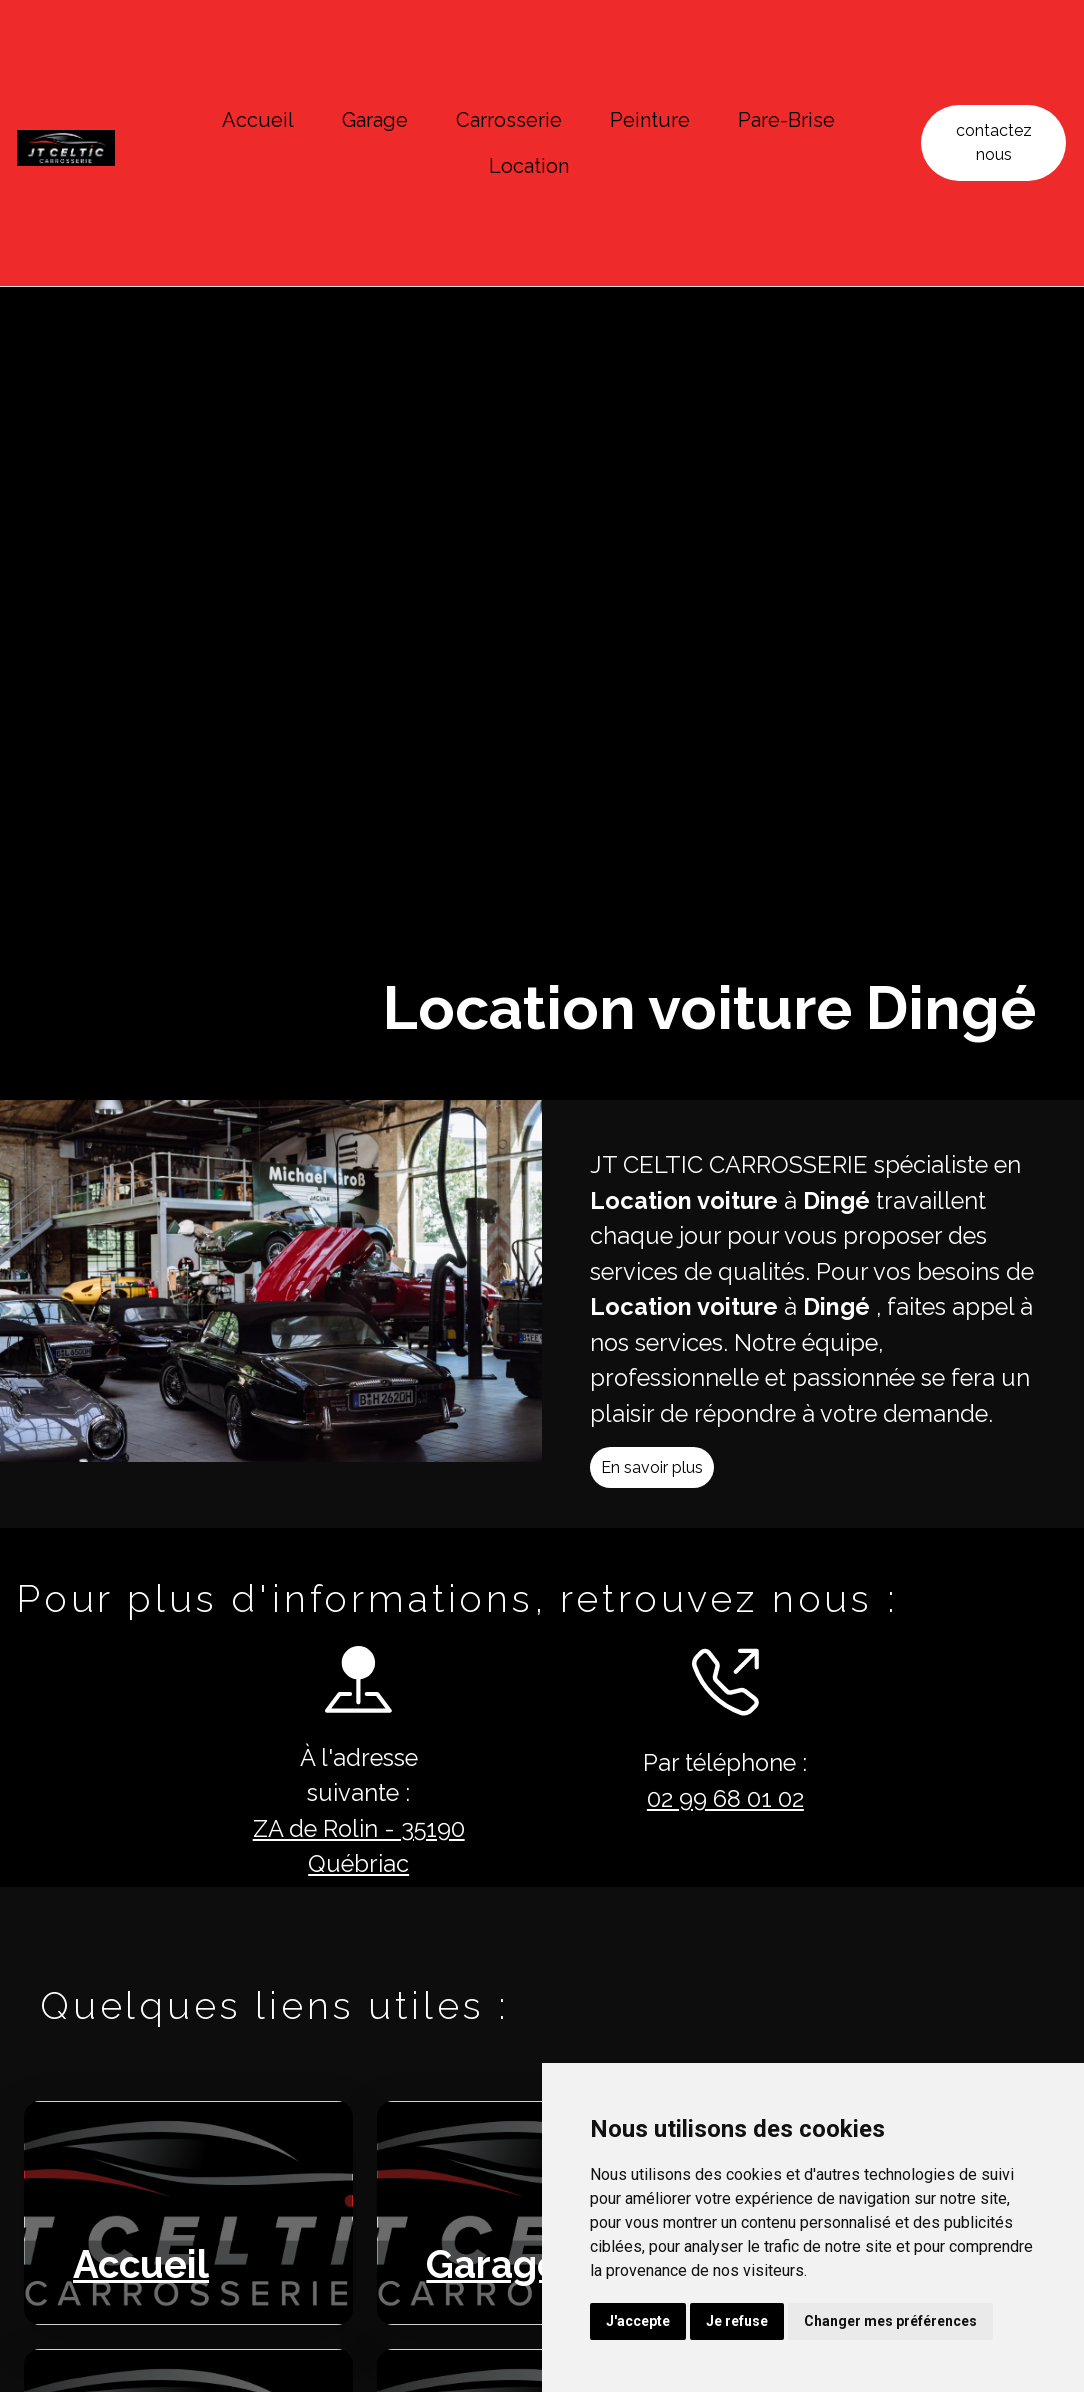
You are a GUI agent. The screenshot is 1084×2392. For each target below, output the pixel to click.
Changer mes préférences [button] (890, 2321)
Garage (375, 120)
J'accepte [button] (638, 2321)
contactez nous (994, 142)
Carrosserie (509, 120)
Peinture (650, 120)
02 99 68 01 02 (701, 1800)
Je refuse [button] (737, 2321)
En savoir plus (676, 1491)
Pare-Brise (786, 120)
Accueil (258, 120)
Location (529, 166)
